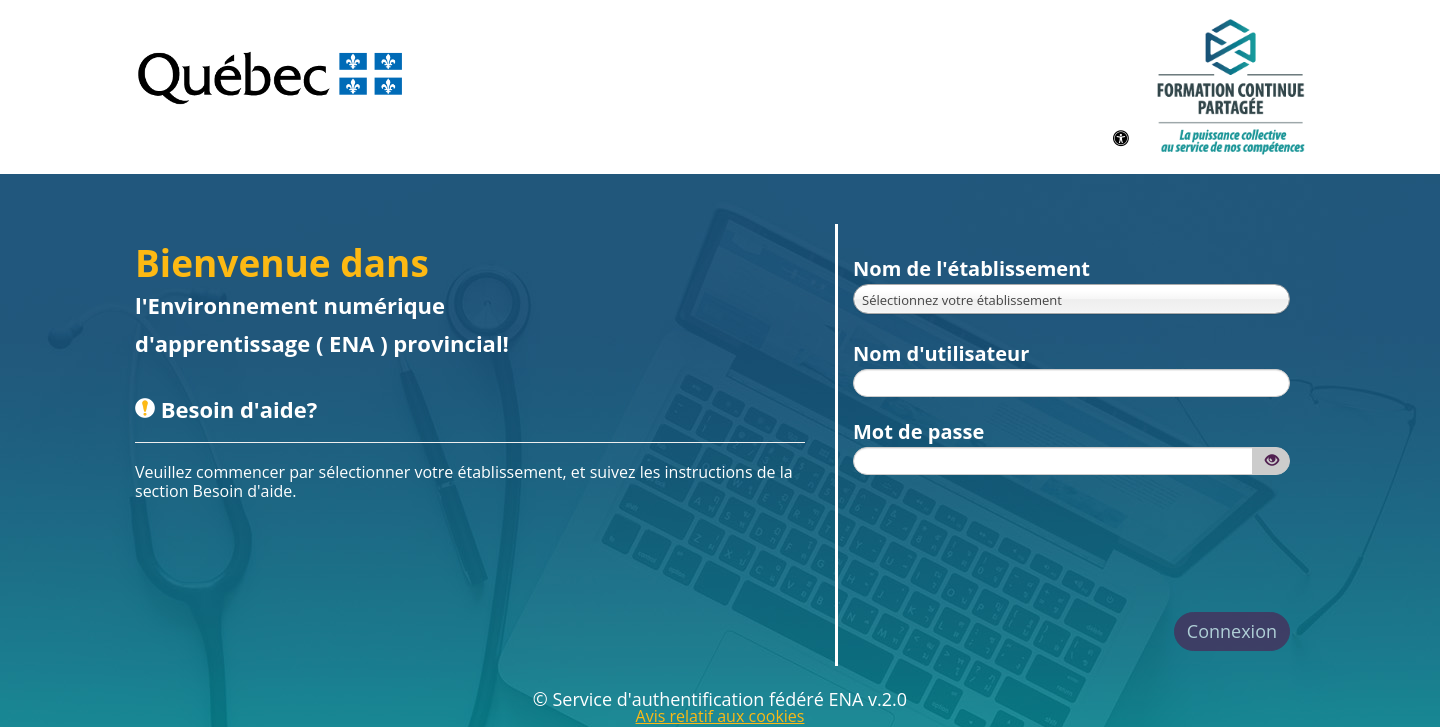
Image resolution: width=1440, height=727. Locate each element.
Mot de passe (918, 431)
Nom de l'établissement (971, 268)
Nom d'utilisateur (941, 353)
